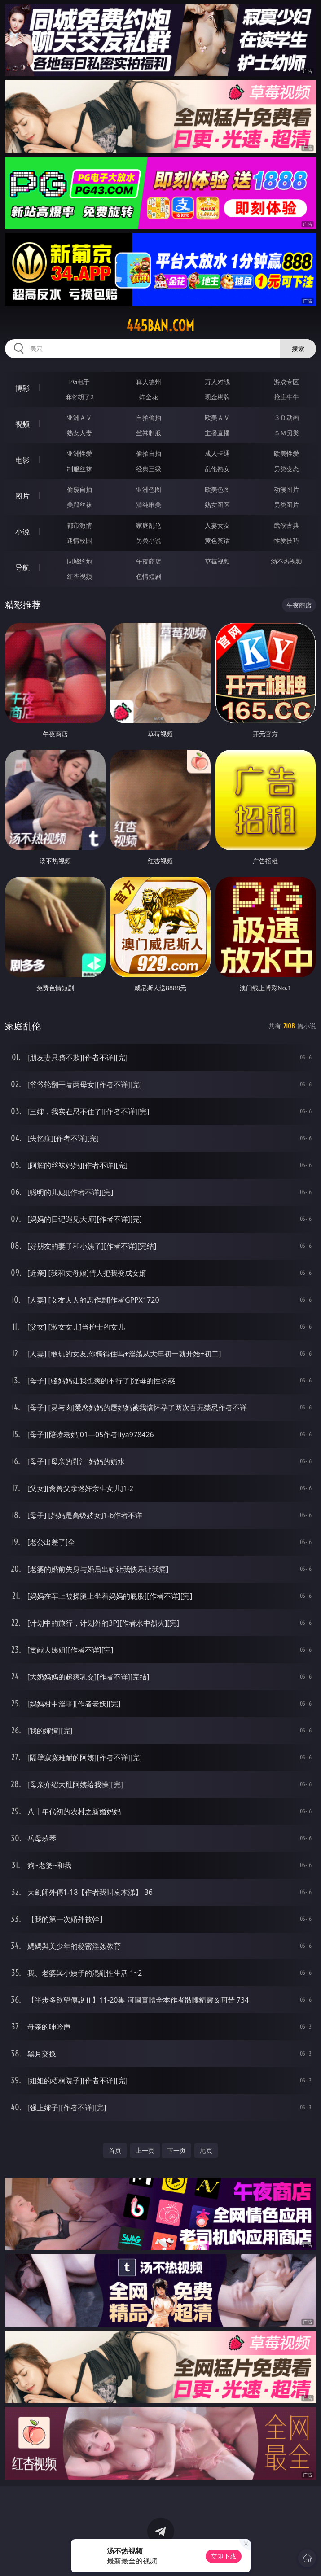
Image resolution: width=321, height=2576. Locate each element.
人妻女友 (217, 525)
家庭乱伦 (148, 525)
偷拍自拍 (148, 453)
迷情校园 (79, 540)
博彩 (22, 388)
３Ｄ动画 (286, 417)
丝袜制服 (148, 433)
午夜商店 (148, 561)
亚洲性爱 (79, 453)
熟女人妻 (79, 433)
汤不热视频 (286, 561)
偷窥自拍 (79, 489)
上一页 (145, 2150)
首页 (115, 2150)
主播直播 (217, 433)
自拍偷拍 (148, 417)
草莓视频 (217, 561)
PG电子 (79, 381)
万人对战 (217, 381)
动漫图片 (286, 489)
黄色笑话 (217, 540)
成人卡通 (217, 453)
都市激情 (79, 525)
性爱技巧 (286, 540)
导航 (22, 568)
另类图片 (286, 504)
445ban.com (160, 326)
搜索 (298, 348)
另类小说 (148, 540)
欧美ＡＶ (217, 417)
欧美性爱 (286, 453)
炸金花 (148, 397)
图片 (22, 496)
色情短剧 (148, 576)
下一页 (176, 2150)
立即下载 (223, 2556)
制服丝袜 (79, 468)
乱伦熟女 (217, 468)
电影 (22, 460)
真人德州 (148, 381)
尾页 (206, 2150)
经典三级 (148, 468)
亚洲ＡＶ (79, 417)
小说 (22, 532)
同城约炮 (79, 561)
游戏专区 (286, 381)
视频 (22, 424)
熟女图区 (217, 504)
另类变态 (286, 468)
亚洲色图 (148, 489)
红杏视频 (79, 576)
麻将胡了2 (79, 397)
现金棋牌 (217, 397)
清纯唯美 (148, 504)
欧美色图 (217, 489)
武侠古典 (286, 525)
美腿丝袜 (79, 504)
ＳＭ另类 (286, 433)
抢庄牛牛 (286, 397)
